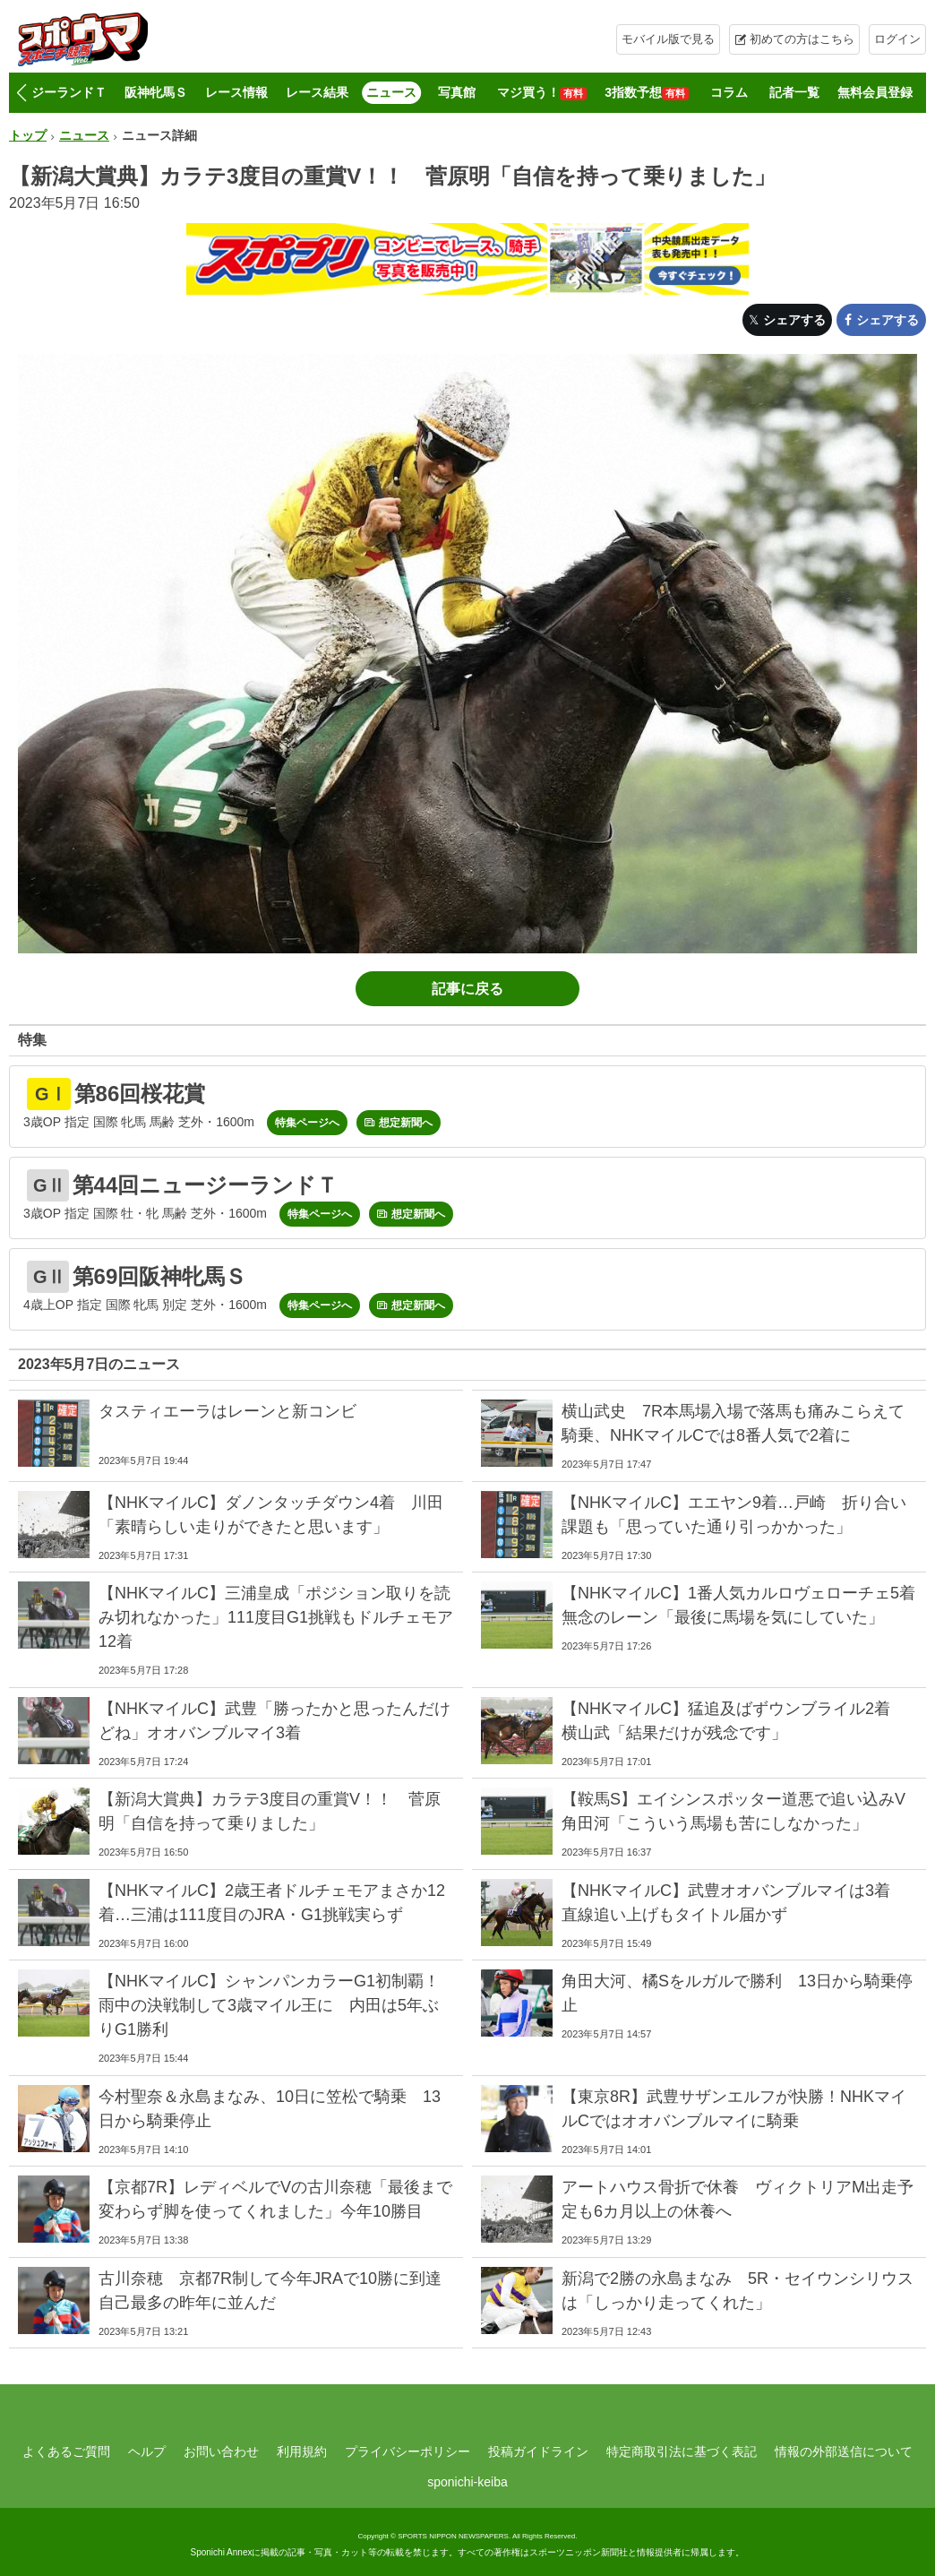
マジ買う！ (542, 92)
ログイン (897, 39)
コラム (729, 92)
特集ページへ (307, 1122)
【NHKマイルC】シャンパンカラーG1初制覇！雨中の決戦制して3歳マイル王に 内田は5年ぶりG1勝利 (269, 2005)
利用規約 (302, 2451)
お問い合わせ (221, 2451)
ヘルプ (147, 2451)
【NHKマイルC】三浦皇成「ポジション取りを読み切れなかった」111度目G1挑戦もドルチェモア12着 (276, 1617)
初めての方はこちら (802, 39)
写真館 (457, 92)
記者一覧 (794, 92)
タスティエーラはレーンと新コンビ (227, 1411)
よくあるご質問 (66, 2451)
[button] (21, 93)
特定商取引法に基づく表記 (681, 2451)
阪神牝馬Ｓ (155, 92)
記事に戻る (467, 988)
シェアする (794, 320)
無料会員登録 (875, 92)
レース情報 (236, 92)
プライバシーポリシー (407, 2451)
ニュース (391, 92)
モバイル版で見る (668, 39)
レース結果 (317, 92)
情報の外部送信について (844, 2451)
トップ (28, 135)
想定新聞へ (406, 1122)
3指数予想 (647, 92)
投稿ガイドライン (538, 2451)
